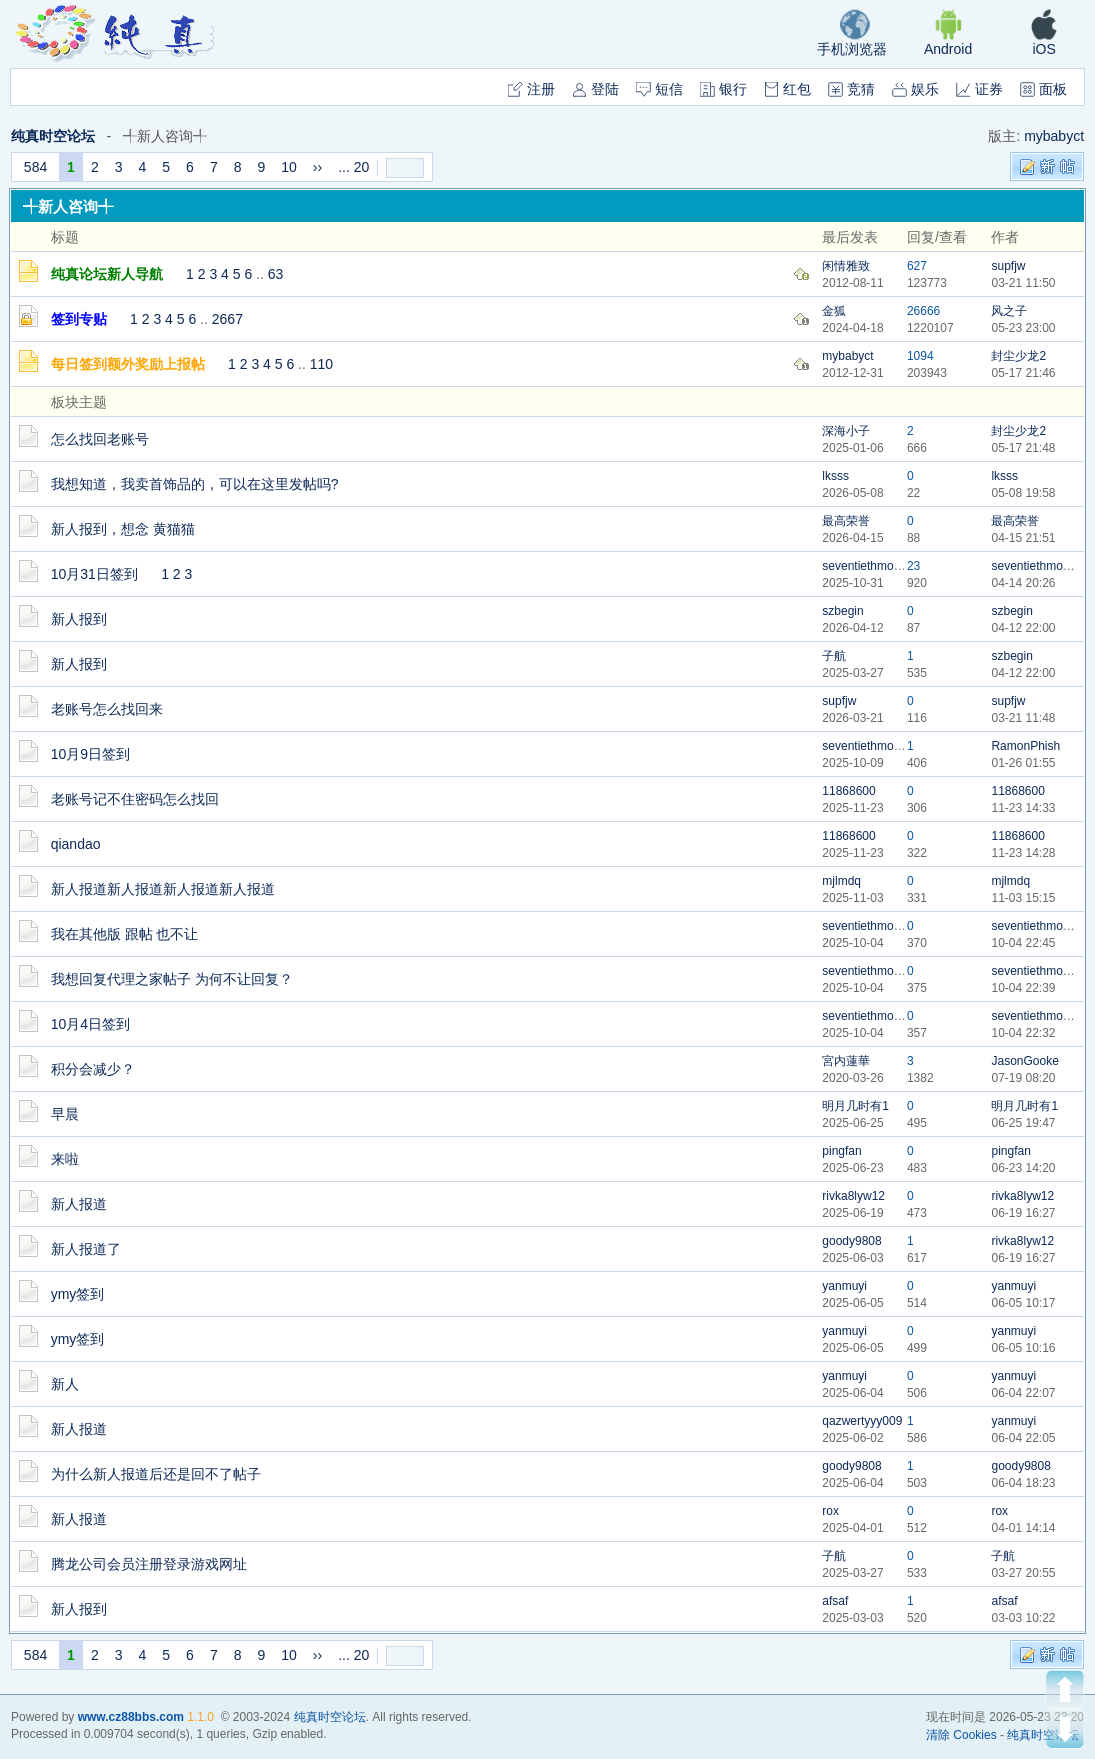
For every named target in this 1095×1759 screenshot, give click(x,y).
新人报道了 (86, 1249)
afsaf (835, 1601)
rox (830, 1511)
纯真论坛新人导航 (107, 274)
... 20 (353, 167)
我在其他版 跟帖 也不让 (125, 934)
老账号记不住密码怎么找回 (135, 799)
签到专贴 (79, 319)
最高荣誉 (846, 521)
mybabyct (1054, 136)
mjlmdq (841, 881)
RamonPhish (1025, 746)
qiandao (76, 844)
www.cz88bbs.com (131, 1717)
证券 (979, 89)
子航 (834, 656)
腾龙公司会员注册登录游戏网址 (149, 1564)
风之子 (1009, 311)
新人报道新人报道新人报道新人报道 (163, 889)
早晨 (65, 1114)
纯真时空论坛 (53, 136)
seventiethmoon (864, 566)
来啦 (65, 1159)
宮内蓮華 (846, 1061)
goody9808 (851, 1241)
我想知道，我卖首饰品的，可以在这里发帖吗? (195, 484)
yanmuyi (844, 1286)
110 (321, 364)
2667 (227, 319)
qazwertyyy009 (862, 1421)
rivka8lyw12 (853, 1196)
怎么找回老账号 (100, 439)
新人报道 (79, 1204)
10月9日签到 (90, 754)
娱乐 (915, 89)
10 (289, 167)
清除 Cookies (961, 1735)
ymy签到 (78, 1294)
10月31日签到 (94, 574)
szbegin (842, 611)
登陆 (595, 89)
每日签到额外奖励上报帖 (128, 364)
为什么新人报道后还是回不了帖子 (156, 1474)
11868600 (848, 791)
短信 (659, 89)
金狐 (834, 311)
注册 (531, 89)
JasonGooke (1024, 1061)
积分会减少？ (93, 1069)
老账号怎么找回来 (107, 709)
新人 (65, 1384)
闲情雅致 (846, 266)
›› (317, 167)
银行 (723, 89)
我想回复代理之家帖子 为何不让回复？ (172, 979)
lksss (835, 476)
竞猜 (851, 89)
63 (276, 274)
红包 (787, 89)
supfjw (1008, 266)
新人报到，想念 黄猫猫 (123, 529)
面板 (1043, 89)
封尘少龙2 (1018, 356)
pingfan (841, 1151)
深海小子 (846, 431)
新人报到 (79, 619)
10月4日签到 (90, 1024)
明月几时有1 (855, 1106)
